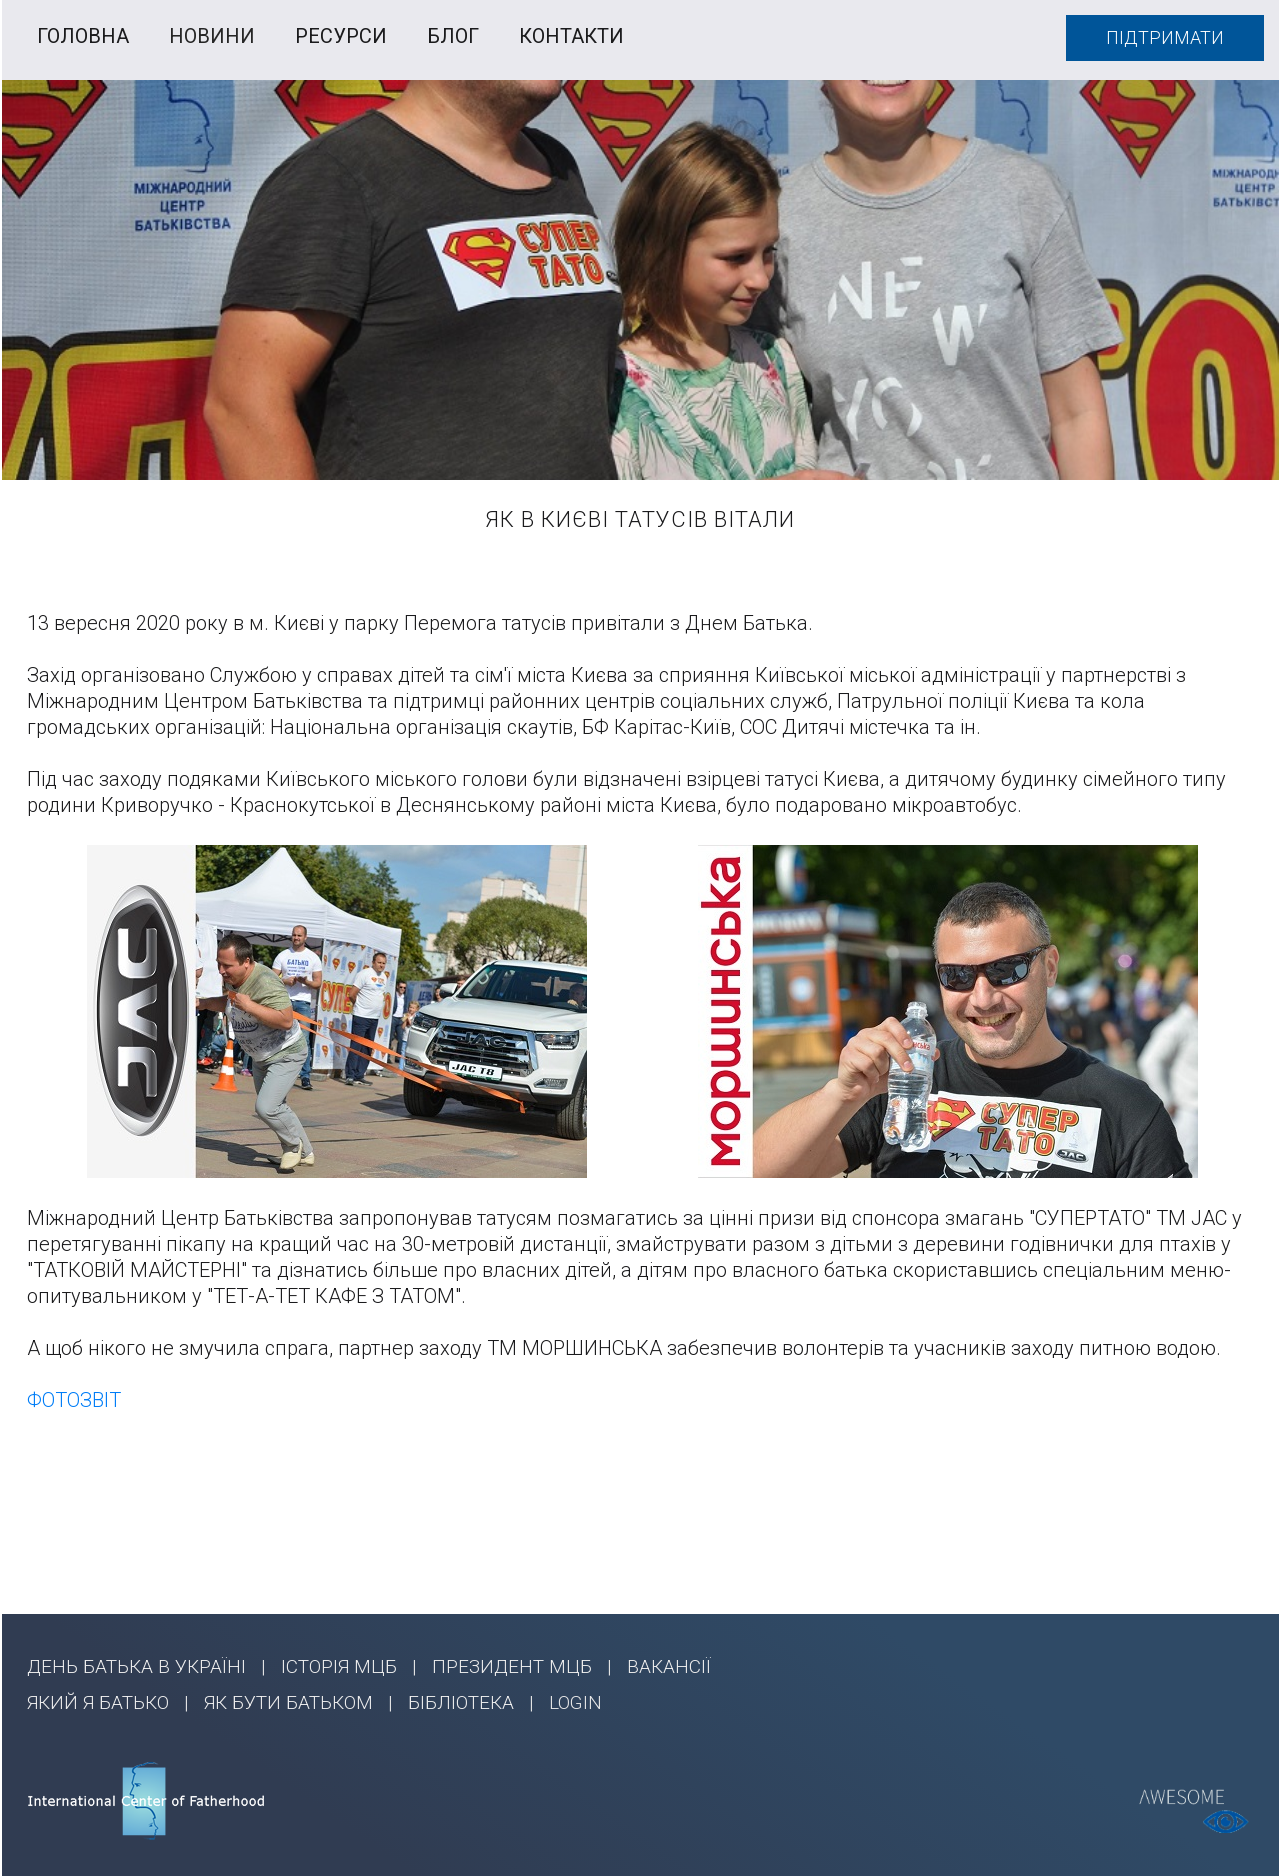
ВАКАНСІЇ (669, 1666)
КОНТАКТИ (571, 36)
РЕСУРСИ (341, 36)
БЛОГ (453, 36)
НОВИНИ (212, 36)
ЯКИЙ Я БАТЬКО (98, 1702)
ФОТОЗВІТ (74, 1400)
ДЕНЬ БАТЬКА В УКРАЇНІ (136, 1666)
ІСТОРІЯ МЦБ (339, 1666)
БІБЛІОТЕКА (461, 1702)
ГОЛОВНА (83, 36)
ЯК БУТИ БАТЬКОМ (288, 1702)
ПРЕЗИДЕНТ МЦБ (512, 1666)
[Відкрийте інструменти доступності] (1226, 1822)
